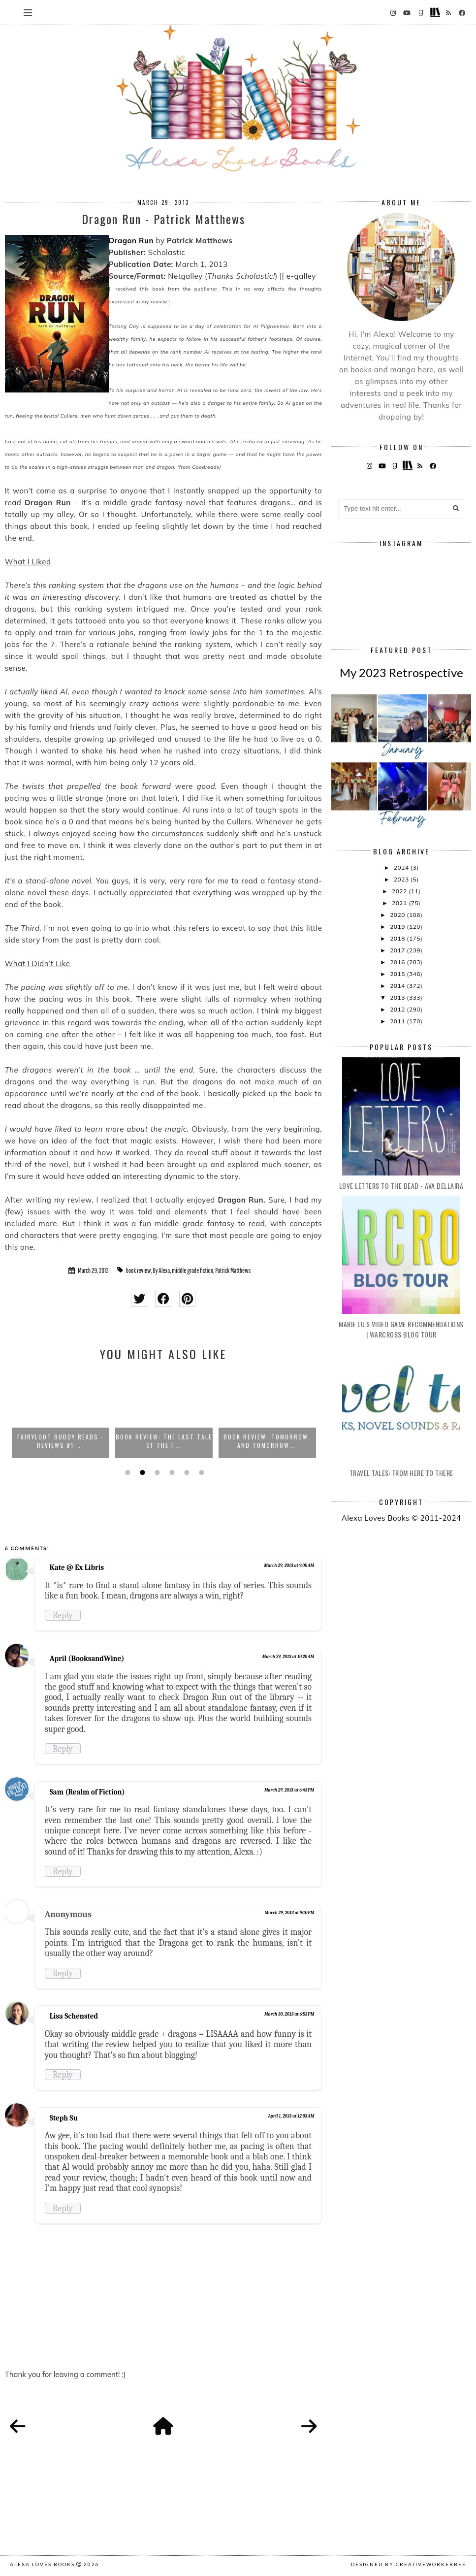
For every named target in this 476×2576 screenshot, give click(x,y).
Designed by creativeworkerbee (408, 2564)
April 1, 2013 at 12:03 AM (291, 2116)
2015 (398, 974)
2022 (400, 891)
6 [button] (200, 1472)
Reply (63, 1615)
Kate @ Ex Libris (77, 1567)
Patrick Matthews (233, 1270)
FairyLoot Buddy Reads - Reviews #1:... (60, 1441)
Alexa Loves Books (42, 2564)
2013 (398, 997)
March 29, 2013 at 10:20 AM (288, 1656)
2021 (400, 903)
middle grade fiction (192, 1270)
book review (138, 1270)
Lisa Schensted (74, 2016)
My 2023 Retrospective (401, 672)
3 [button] (156, 1472)
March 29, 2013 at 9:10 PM (289, 1912)
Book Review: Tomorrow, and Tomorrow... (267, 1441)
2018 (398, 938)
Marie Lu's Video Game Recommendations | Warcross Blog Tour (401, 1329)
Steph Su (64, 2118)
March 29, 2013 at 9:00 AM (289, 1565)
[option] (60, 1414)
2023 (402, 879)
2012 (398, 1009)
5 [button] (185, 1472)
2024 (402, 867)
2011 (398, 1021)
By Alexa (161, 1270)
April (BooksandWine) (87, 1658)
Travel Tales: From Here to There (401, 1472)
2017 (398, 950)
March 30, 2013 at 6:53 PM (289, 2014)
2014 (398, 985)
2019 (398, 926)
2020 (398, 914)
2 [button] (141, 1472)
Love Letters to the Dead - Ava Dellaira (401, 1185)
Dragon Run (131, 240)
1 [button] (126, 1472)
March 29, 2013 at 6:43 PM (289, 1790)
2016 (398, 962)
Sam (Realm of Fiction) (87, 1792)
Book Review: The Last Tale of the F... (164, 1441)
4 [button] (171, 1472)
